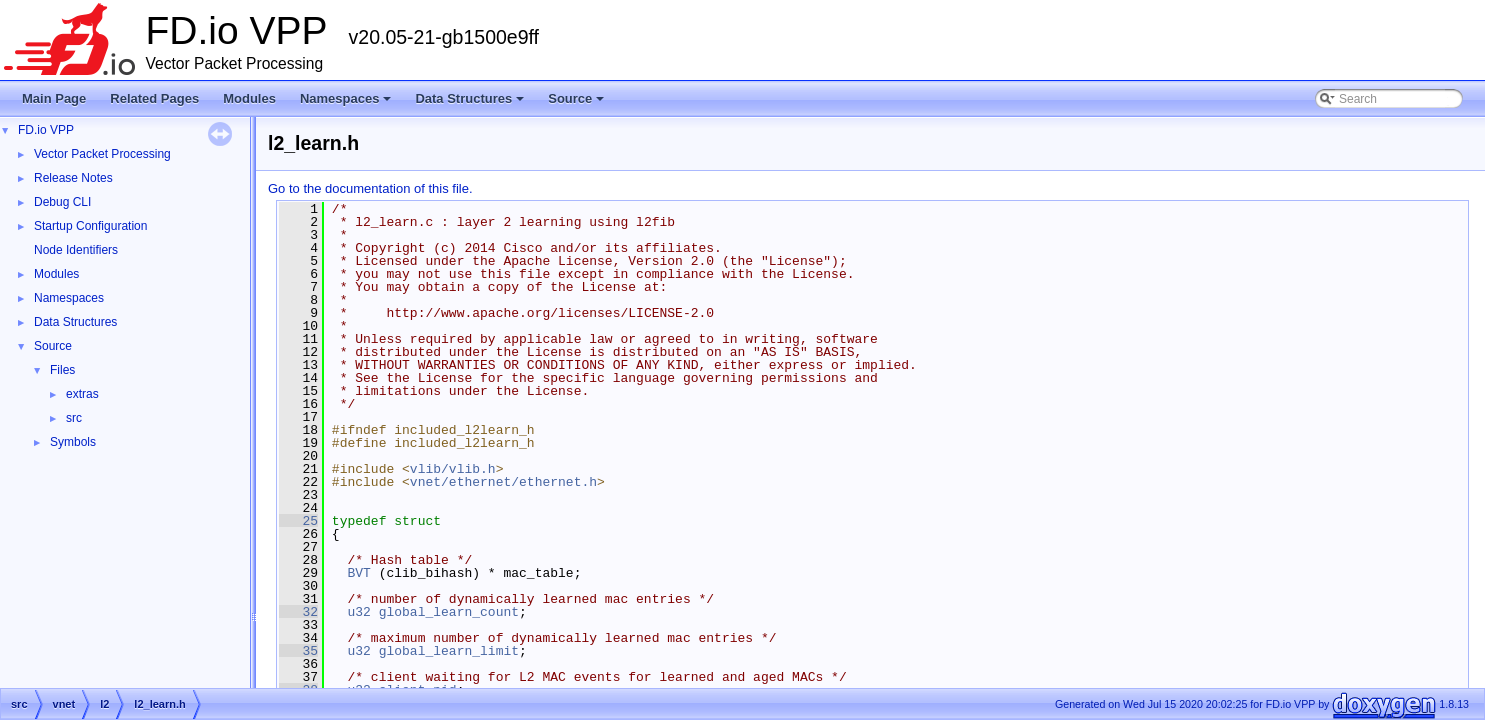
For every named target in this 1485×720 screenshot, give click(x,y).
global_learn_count (449, 612)
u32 (358, 612)
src (74, 418)
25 (298, 521)
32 (298, 612)
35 (298, 651)
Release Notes (73, 178)
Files (62, 370)
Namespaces (347, 104)
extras (82, 394)
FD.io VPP (46, 130)
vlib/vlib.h (453, 469)
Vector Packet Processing (102, 154)
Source (577, 104)
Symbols (73, 442)
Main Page (54, 98)
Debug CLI (62, 202)
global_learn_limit (449, 651)
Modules (249, 98)
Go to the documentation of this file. (370, 188)
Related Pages (154, 98)
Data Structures (471, 104)
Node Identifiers (76, 250)
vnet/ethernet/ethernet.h (503, 482)
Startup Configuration (90, 226)
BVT (358, 573)
